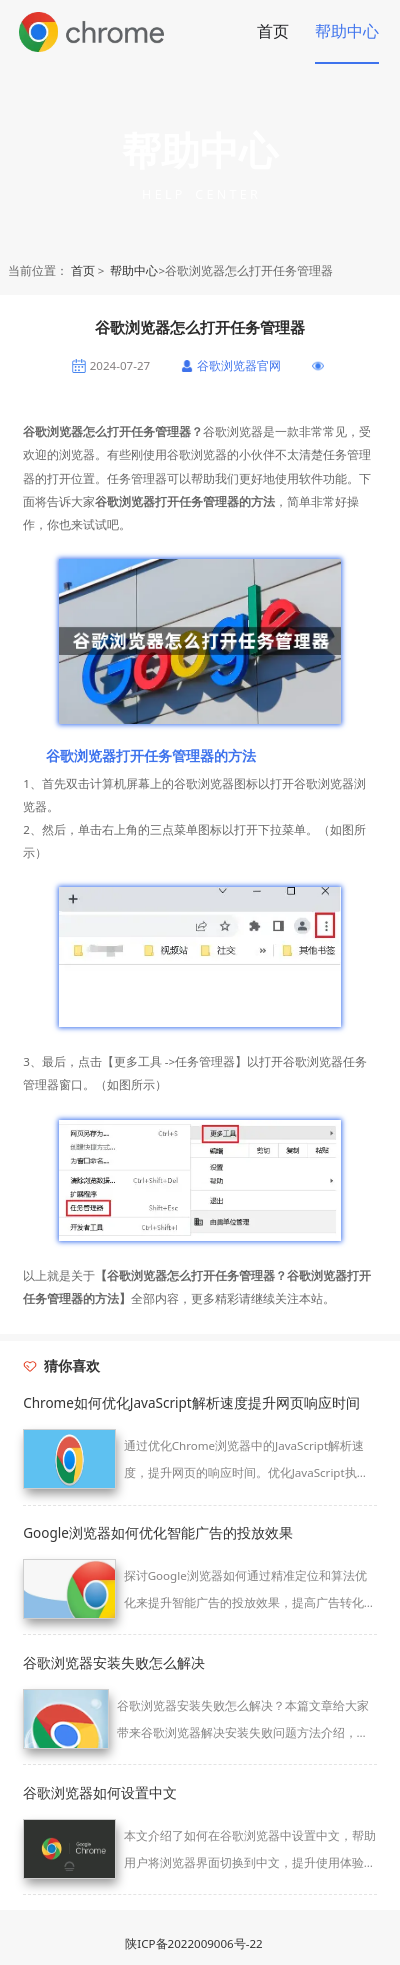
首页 (273, 31)
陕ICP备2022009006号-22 (193, 1943)
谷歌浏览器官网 (239, 365)
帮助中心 (347, 31)
